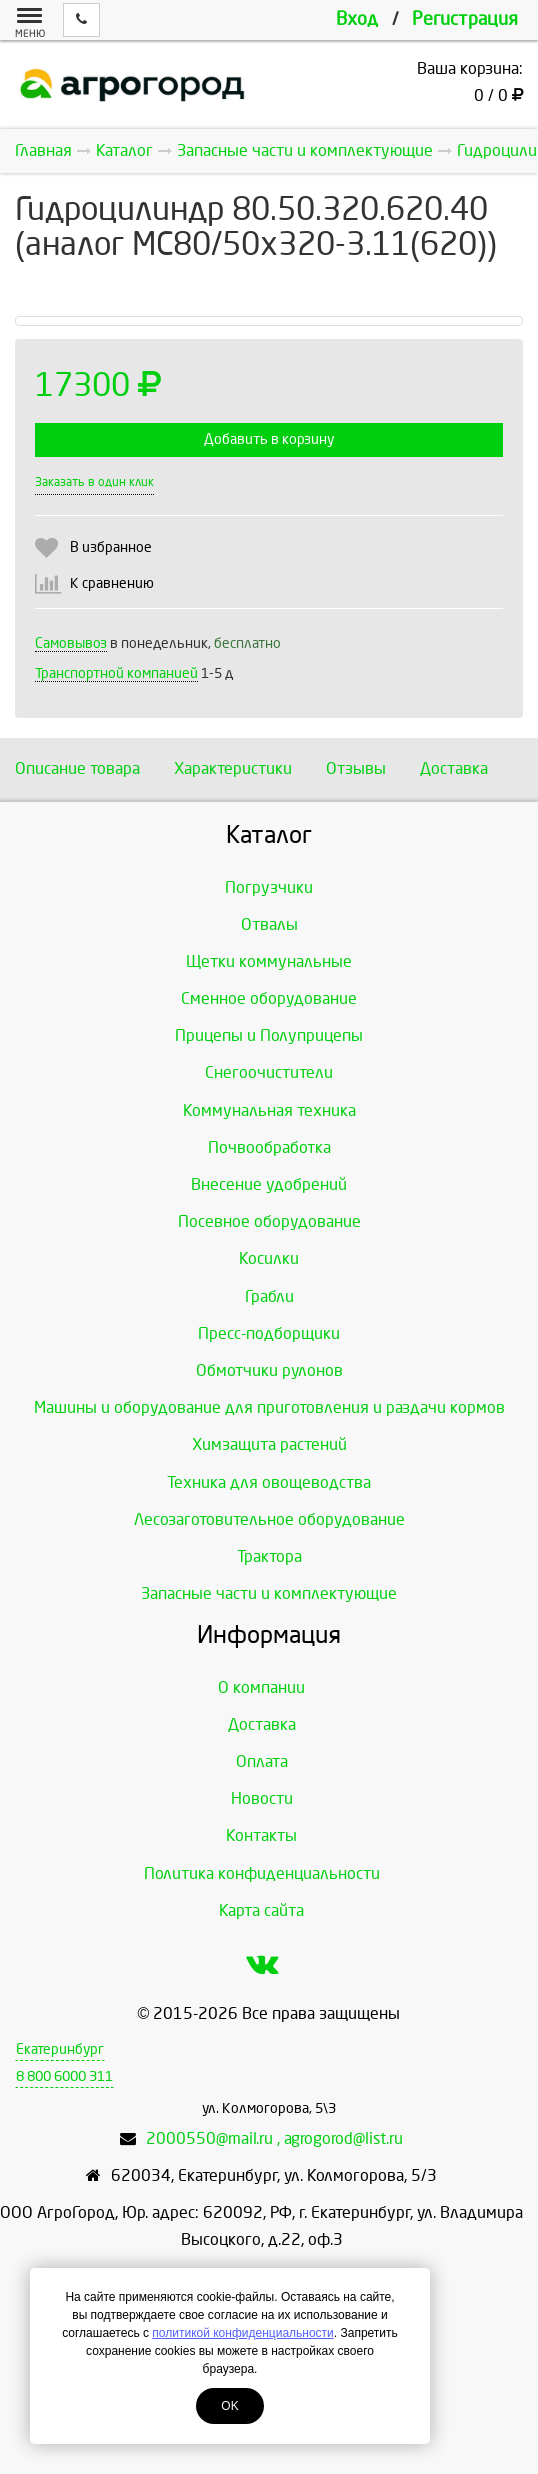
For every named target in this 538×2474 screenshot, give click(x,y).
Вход (357, 19)
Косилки (269, 1258)
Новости (262, 1798)
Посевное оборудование (269, 1221)
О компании (261, 1687)
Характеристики (233, 768)
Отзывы (356, 768)
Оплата (262, 1761)
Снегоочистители (269, 1072)
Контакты (261, 1835)
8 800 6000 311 (64, 2076)
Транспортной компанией (116, 673)
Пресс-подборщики (269, 1333)
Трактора (269, 1556)
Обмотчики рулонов (269, 1370)
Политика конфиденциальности (262, 1873)
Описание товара (77, 768)
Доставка (454, 768)
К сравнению (112, 583)
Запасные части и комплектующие (269, 1593)
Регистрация (465, 19)
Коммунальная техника (269, 1110)
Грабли (269, 1296)
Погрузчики (269, 887)
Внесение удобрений (269, 1184)
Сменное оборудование (269, 998)
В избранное (111, 547)
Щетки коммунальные (269, 961)
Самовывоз (71, 643)
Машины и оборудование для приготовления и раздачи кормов (269, 1407)
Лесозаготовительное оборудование (269, 1519)
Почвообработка (269, 1147)
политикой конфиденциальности (242, 2333)
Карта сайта (261, 1910)
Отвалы (269, 924)
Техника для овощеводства (269, 1482)
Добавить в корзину (269, 439)
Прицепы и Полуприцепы (269, 1035)
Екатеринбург (60, 2049)
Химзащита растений (269, 1444)
